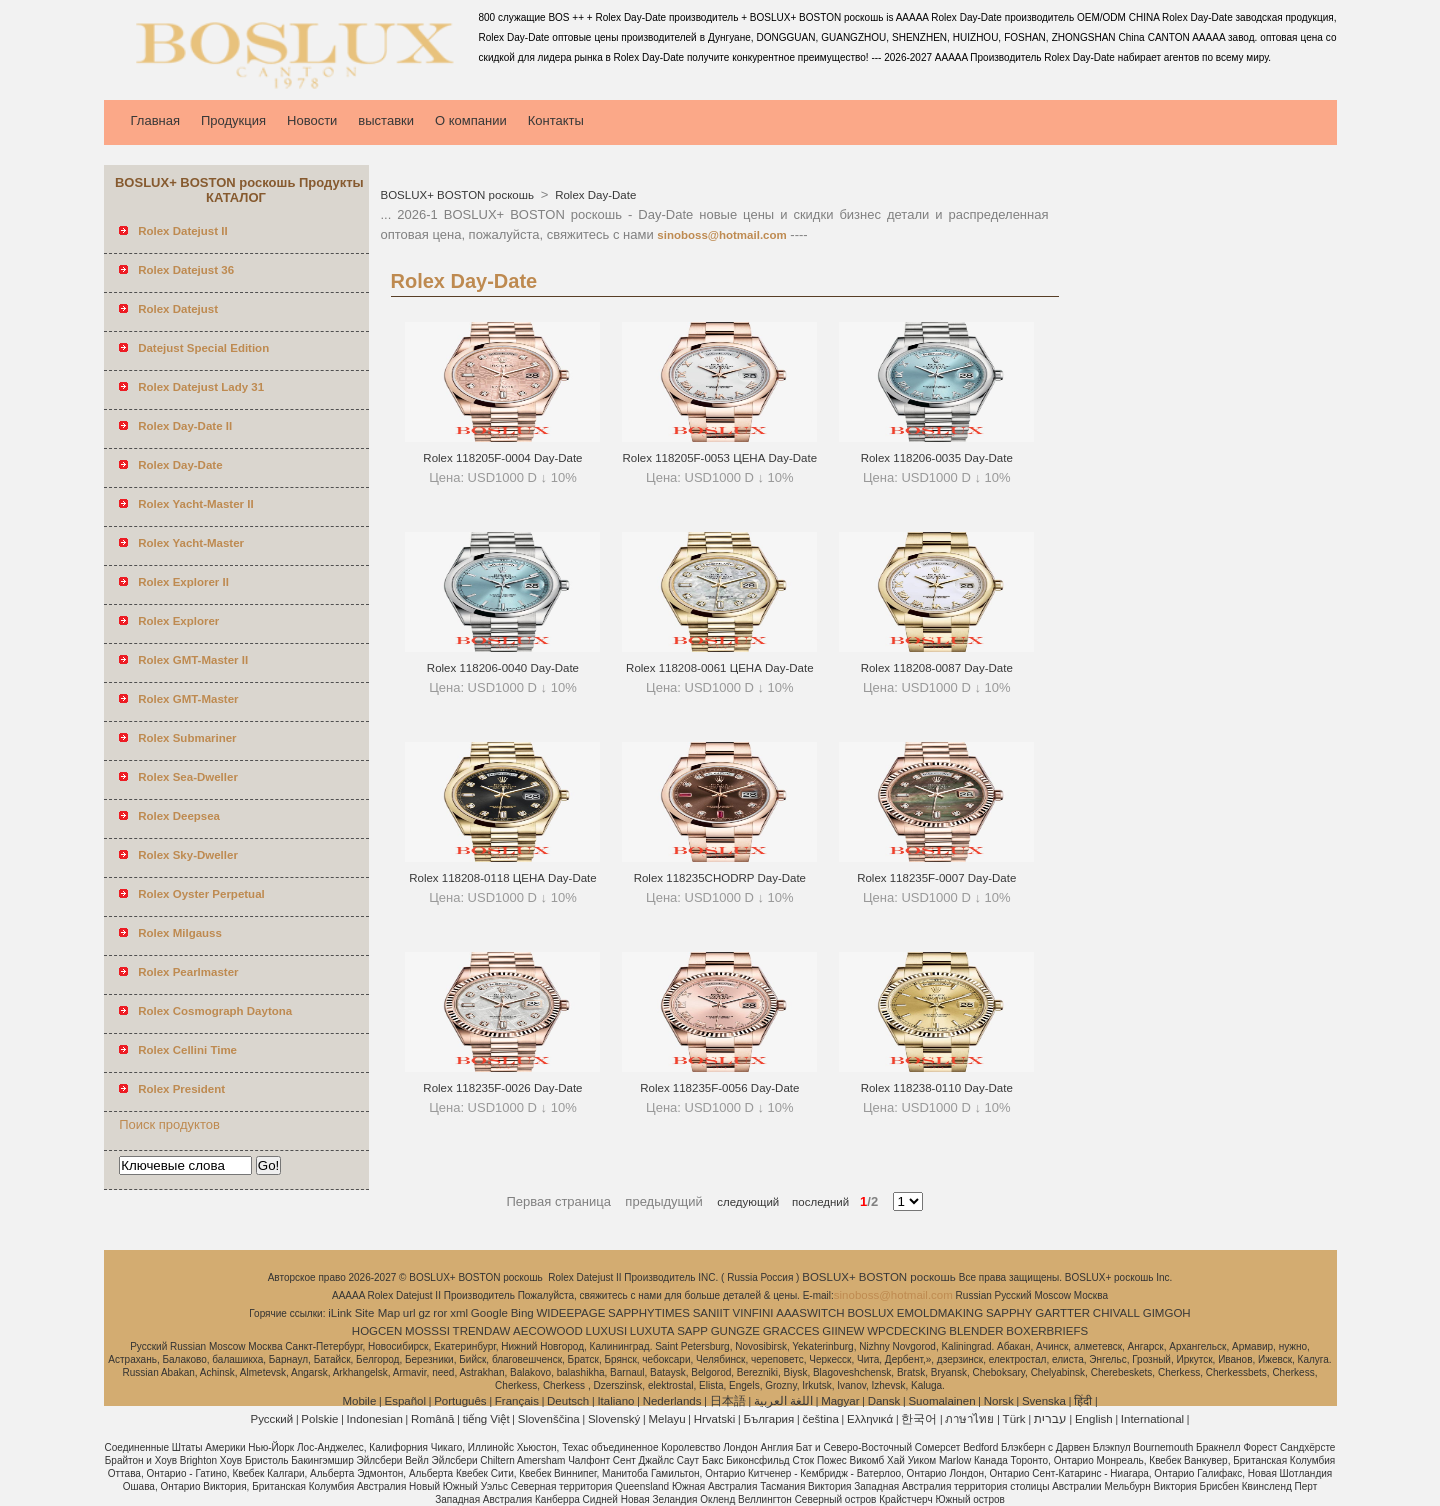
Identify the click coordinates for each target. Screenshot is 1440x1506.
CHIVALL (1116, 1313)
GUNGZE (735, 1331)
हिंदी (1083, 1401)
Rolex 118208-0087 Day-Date (937, 668)
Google (489, 1313)
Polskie (319, 1419)
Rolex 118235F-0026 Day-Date (502, 1088)
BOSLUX (870, 1313)
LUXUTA (652, 1331)
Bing (522, 1313)
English (1094, 1419)
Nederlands (672, 1401)
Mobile (359, 1401)
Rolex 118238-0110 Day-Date (937, 1088)
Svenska (1044, 1401)
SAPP (692, 1331)
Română (432, 1419)
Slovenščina (549, 1419)
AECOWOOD (548, 1331)
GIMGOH (1167, 1313)
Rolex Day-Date (594, 195)
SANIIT (711, 1313)
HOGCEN (377, 1331)
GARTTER (1062, 1313)
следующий (748, 1202)
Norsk (999, 1401)
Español (405, 1401)
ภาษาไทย (969, 1419)
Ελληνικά (870, 1419)
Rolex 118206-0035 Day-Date (937, 458)
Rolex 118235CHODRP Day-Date (720, 878)
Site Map (377, 1313)
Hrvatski (715, 1419)
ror (440, 1313)
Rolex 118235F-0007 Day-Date (936, 878)
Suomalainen (941, 1401)
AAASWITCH (810, 1313)
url (409, 1313)
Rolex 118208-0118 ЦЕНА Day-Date (503, 878)
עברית (1050, 1419)
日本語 (728, 1401)
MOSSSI (427, 1331)
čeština (820, 1419)
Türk (1014, 1419)
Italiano (615, 1401)
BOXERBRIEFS (1047, 1331)
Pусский (272, 1419)
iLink (340, 1313)
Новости (312, 120)
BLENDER (976, 1331)
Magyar (840, 1401)
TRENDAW (482, 1331)
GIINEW (843, 1331)
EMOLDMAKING (940, 1313)
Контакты (556, 120)
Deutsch (568, 1401)
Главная (155, 120)
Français (517, 1401)
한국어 (919, 1419)
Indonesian (375, 1419)
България (768, 1419)
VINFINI (753, 1313)
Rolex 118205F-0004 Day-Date (502, 458)
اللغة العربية (783, 1401)
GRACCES (791, 1331)
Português (460, 1401)
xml (459, 1313)
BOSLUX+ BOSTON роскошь (459, 195)
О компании (471, 120)
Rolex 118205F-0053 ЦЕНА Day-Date (720, 458)
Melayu (666, 1419)
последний (814, 1202)
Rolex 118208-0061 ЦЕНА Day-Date (720, 668)
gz (424, 1313)
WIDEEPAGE (571, 1313)
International (1152, 1419)
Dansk (884, 1401)
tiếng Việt (486, 1419)
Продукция (233, 120)
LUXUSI (607, 1331)
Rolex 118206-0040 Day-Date (503, 668)
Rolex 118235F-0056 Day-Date (719, 1088)
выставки (386, 120)
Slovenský (614, 1419)
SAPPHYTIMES (649, 1313)
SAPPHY (1009, 1313)
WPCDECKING (906, 1331)
